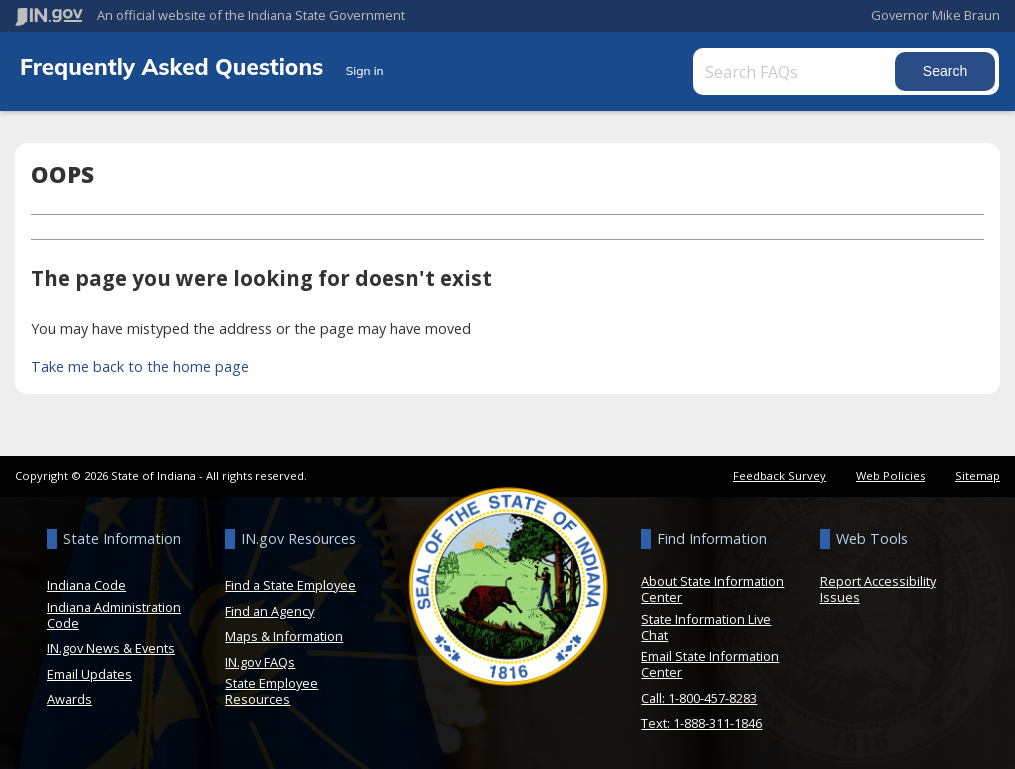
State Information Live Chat (706, 627)
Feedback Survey (779, 475)
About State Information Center (712, 589)
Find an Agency (269, 611)
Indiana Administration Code (114, 615)
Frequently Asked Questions (175, 66)
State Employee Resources (271, 691)
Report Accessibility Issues (878, 589)
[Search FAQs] (797, 71)
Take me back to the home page (140, 366)
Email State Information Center (710, 664)
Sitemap (977, 475)
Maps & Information (284, 636)
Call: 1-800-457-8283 (699, 698)
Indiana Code (86, 585)
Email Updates (89, 674)
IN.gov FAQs (260, 662)
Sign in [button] (365, 70)
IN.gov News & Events (111, 648)
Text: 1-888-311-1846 (701, 723)
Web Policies (890, 475)
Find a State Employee (290, 585)
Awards (69, 699)
